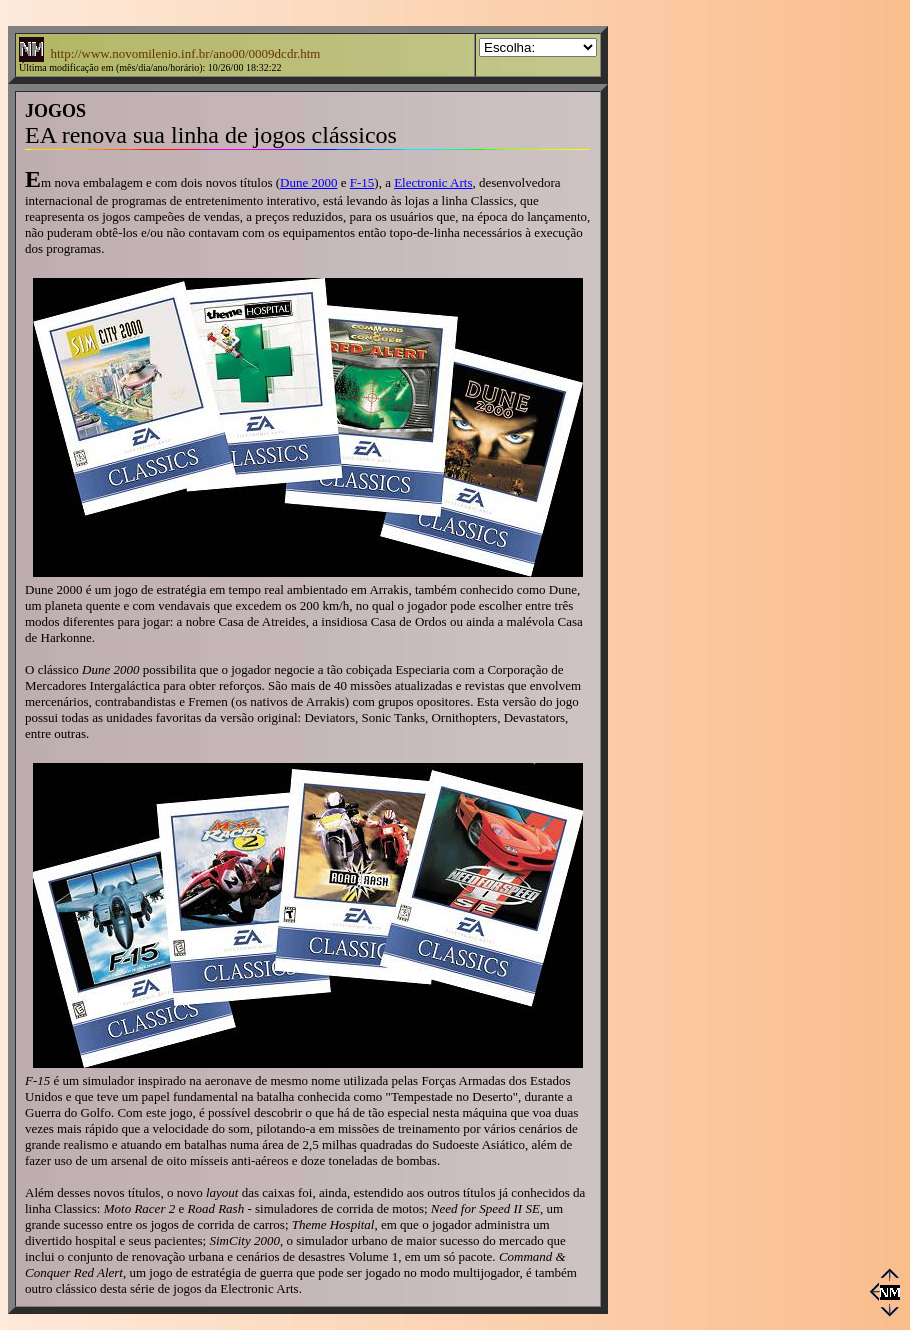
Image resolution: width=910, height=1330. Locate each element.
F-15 (362, 182)
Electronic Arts (433, 182)
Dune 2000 (308, 182)
